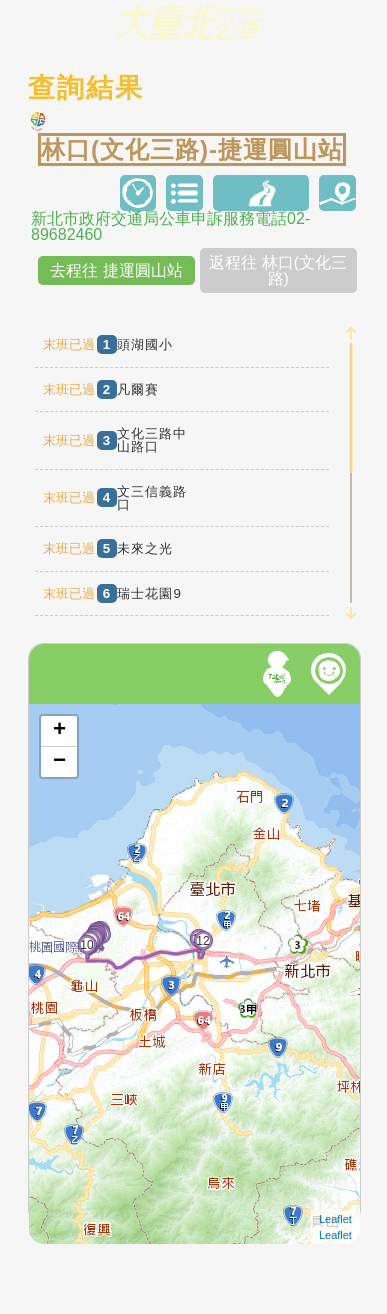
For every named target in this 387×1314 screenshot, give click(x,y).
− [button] (59, 762)
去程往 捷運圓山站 (116, 270)
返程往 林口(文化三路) (278, 270)
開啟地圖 (56, 713)
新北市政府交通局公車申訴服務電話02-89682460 (170, 227)
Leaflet (335, 1219)
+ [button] (59, 731)
